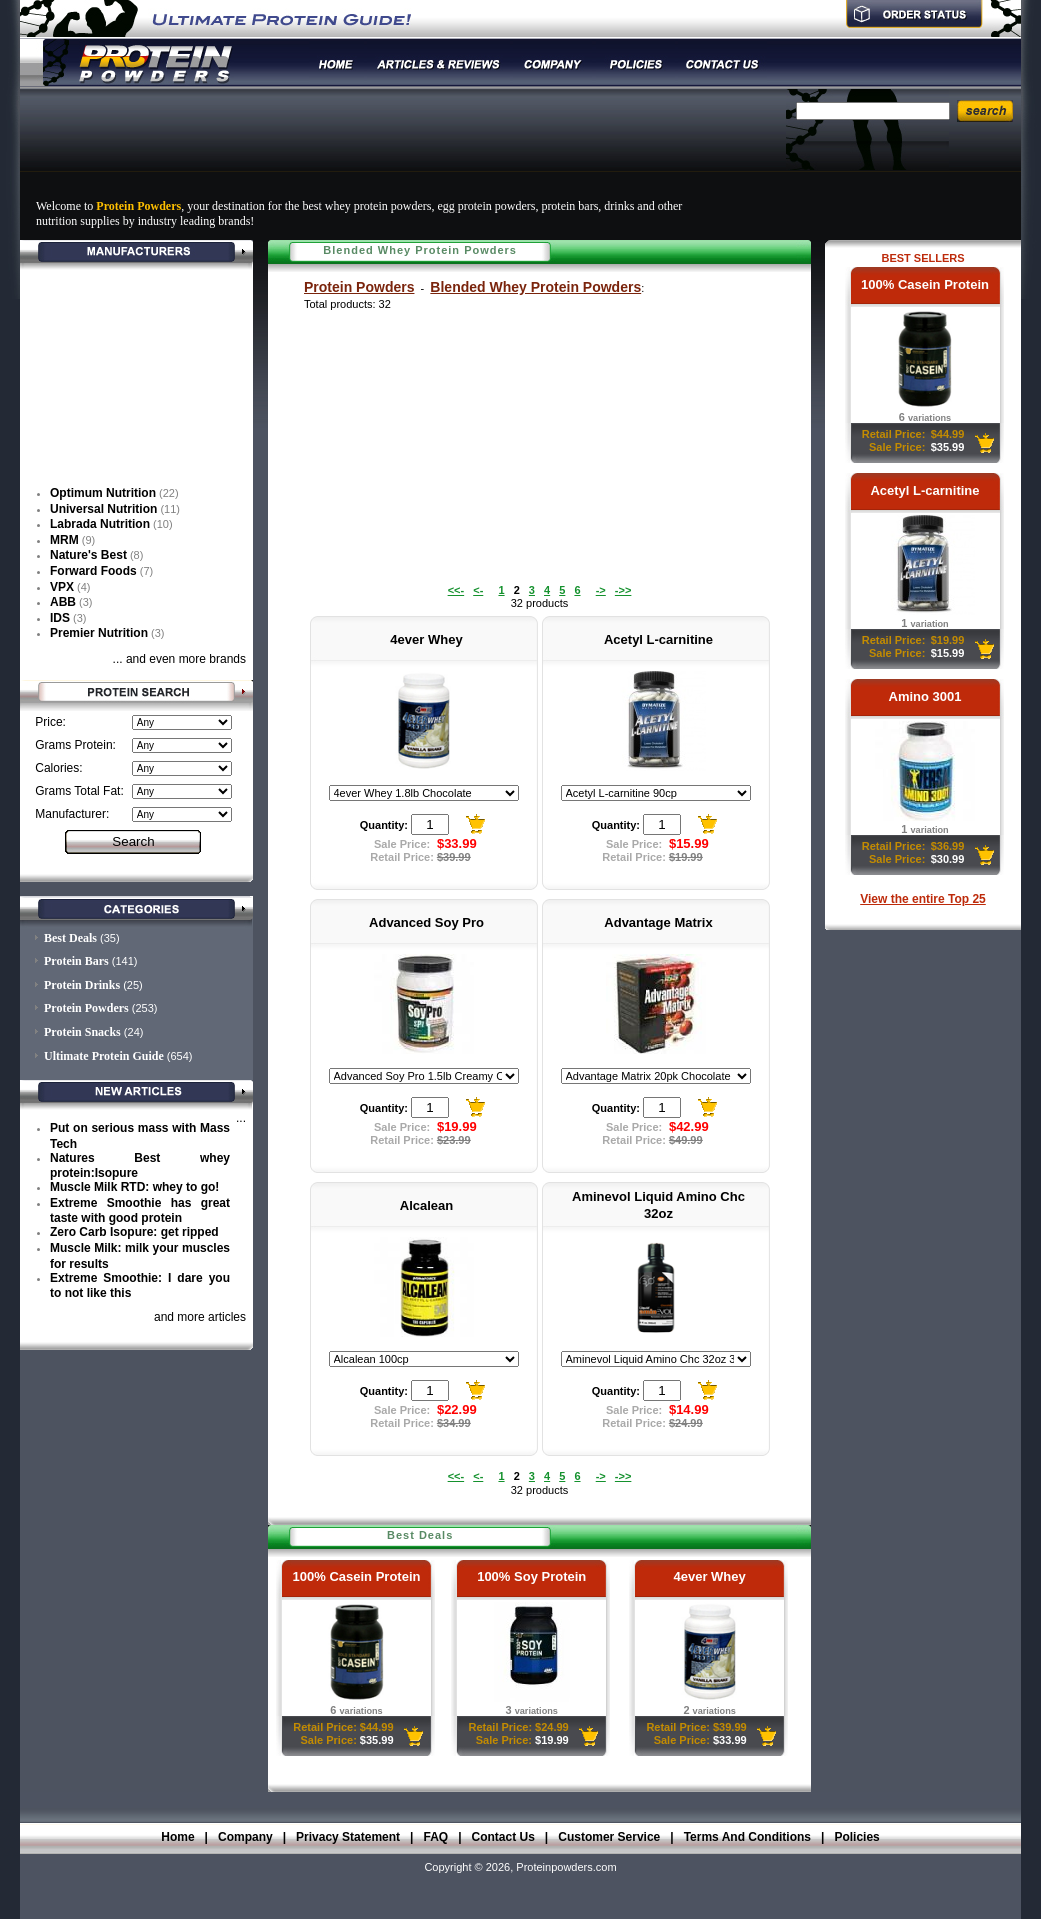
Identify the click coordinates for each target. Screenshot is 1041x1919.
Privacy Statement (348, 1837)
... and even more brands (179, 659)
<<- (456, 590)
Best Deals (70, 938)
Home (177, 1837)
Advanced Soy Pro (426, 922)
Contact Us (503, 1837)
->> (623, 590)
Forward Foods (93, 571)
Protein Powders (359, 287)
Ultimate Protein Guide (104, 1056)
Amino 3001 (925, 696)
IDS (60, 618)
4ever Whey (426, 639)
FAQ (435, 1837)
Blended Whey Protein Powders (535, 287)
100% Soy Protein (531, 1576)
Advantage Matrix (658, 922)
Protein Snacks (82, 1032)
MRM (64, 540)
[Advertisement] (399, 144)
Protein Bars (76, 961)
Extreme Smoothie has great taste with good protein (140, 1211)
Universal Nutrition (103, 509)
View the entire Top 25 (923, 899)
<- (478, 590)
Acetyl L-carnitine (924, 490)
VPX (62, 587)
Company (245, 1837)
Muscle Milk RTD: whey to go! (134, 1187)
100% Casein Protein (925, 284)
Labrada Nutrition (100, 524)
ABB (63, 602)
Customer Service (609, 1837)
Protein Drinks (82, 985)
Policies (856, 1837)
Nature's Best (88, 555)
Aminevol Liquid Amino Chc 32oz (658, 1205)
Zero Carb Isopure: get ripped (134, 1232)
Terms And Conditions (747, 1837)
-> (601, 590)
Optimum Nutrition (103, 493)
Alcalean (426, 1205)
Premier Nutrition (99, 633)
